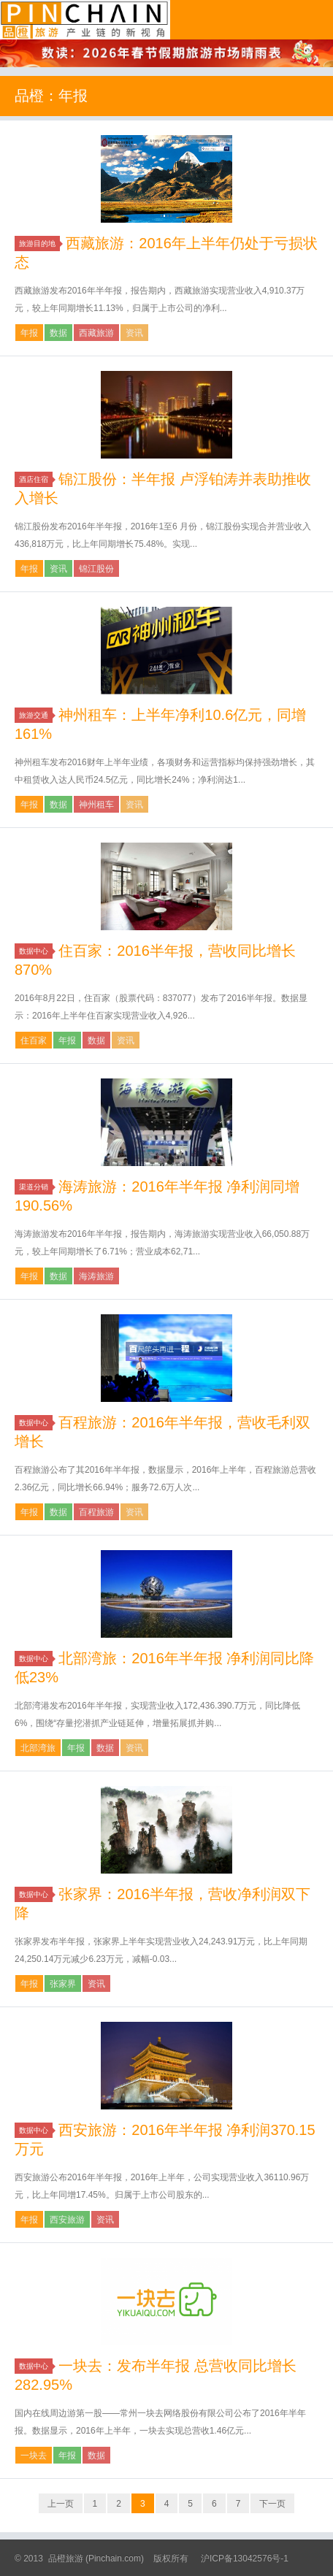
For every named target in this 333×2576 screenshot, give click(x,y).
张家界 (63, 1984)
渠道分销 (36, 1187)
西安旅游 (67, 2220)
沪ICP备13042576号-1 (244, 2558)
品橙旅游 (85, 19)
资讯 (134, 333)
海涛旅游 (96, 1276)
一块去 (33, 2455)
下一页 (272, 2504)
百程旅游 (96, 1512)
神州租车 (96, 805)
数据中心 (36, 951)
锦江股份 (96, 569)
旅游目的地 (39, 243)
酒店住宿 (36, 479)
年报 (29, 333)
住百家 (33, 1040)
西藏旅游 (96, 333)
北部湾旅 (38, 1748)
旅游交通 (36, 715)
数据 (58, 333)
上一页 (60, 2504)
